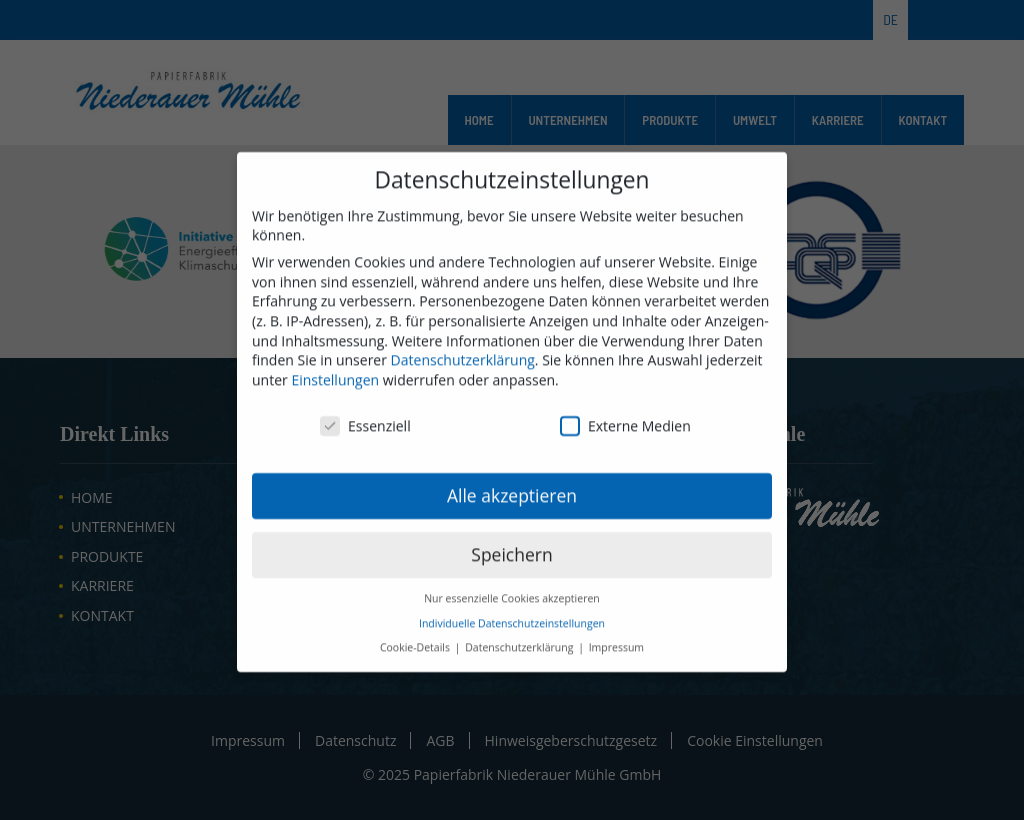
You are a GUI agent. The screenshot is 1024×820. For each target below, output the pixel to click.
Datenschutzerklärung (463, 378)
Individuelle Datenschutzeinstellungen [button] (512, 641)
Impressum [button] (616, 666)
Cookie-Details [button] (416, 666)
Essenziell (365, 443)
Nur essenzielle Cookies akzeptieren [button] (512, 617)
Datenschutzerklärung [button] (520, 666)
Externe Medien (625, 443)
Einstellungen (335, 397)
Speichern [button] (511, 573)
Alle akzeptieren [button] (512, 514)
